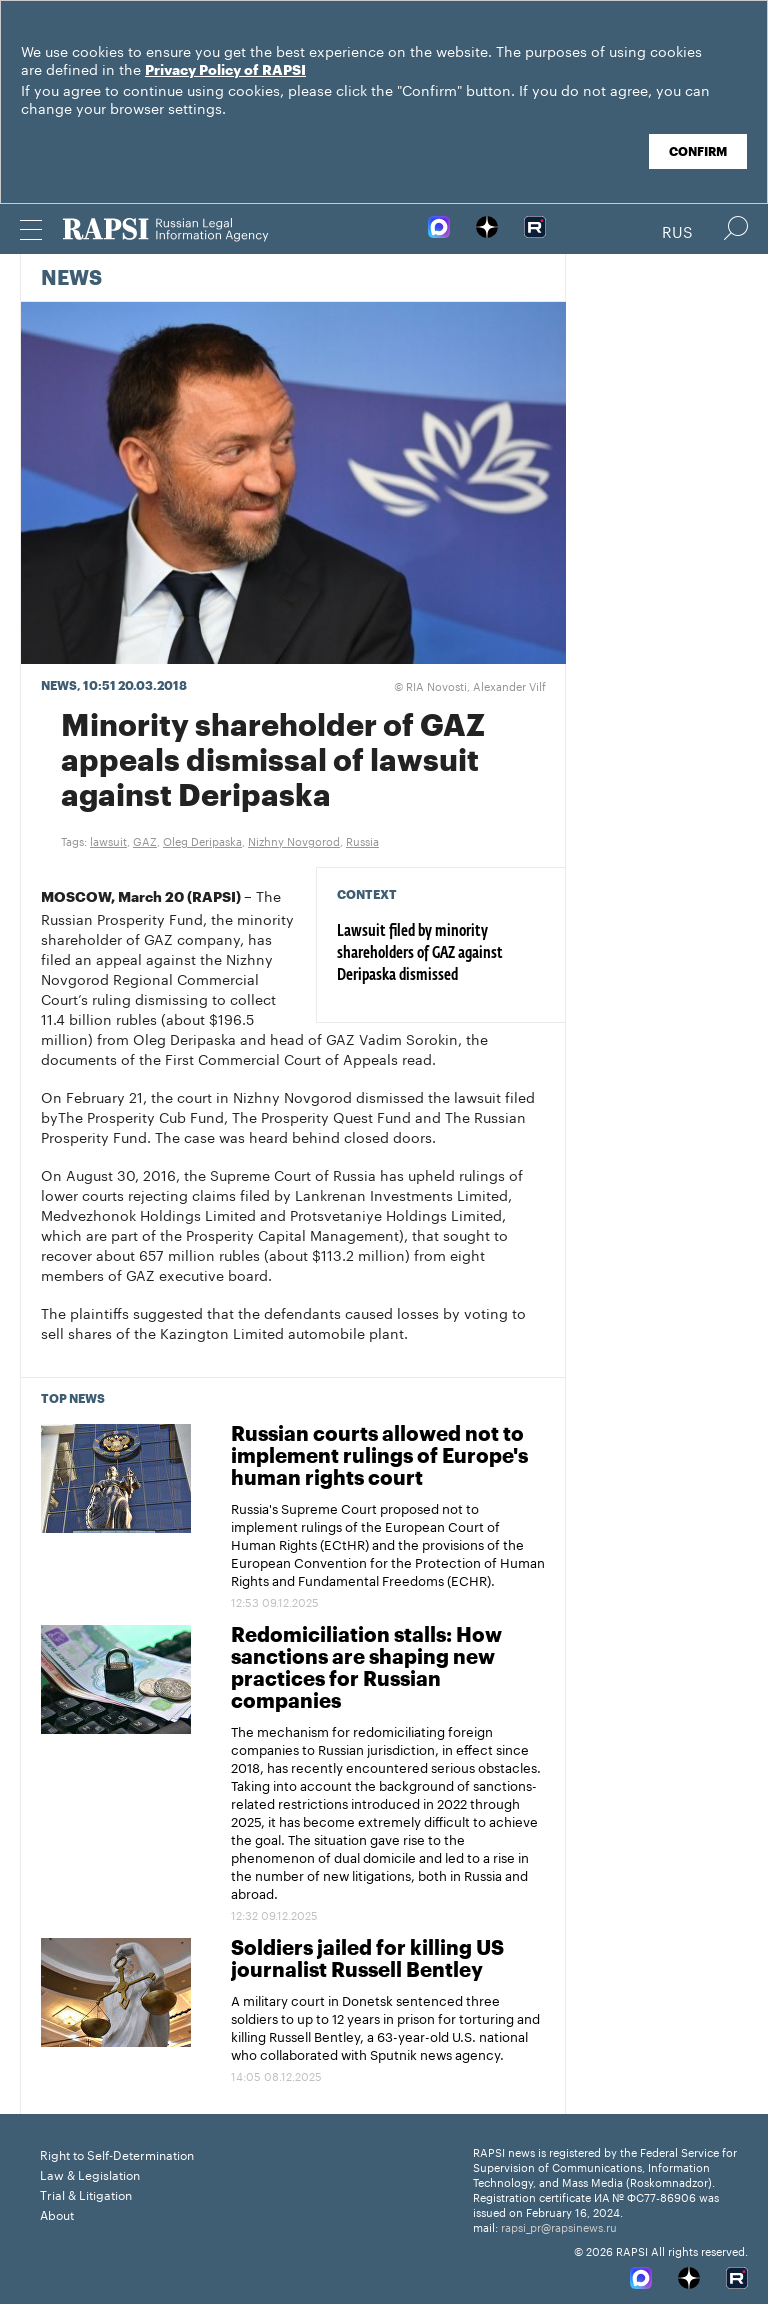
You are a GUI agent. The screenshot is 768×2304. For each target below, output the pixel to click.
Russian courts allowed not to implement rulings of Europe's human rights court (379, 1457)
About (57, 2213)
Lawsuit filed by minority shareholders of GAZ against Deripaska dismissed (420, 954)
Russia (362, 840)
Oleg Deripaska (202, 840)
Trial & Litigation (86, 2193)
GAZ (145, 840)
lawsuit (108, 840)
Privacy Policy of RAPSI (225, 71)
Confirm (698, 152)
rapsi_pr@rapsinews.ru (559, 2226)
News (71, 279)
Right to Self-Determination (117, 2153)
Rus (677, 230)
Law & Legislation (90, 2173)
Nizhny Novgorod (294, 840)
